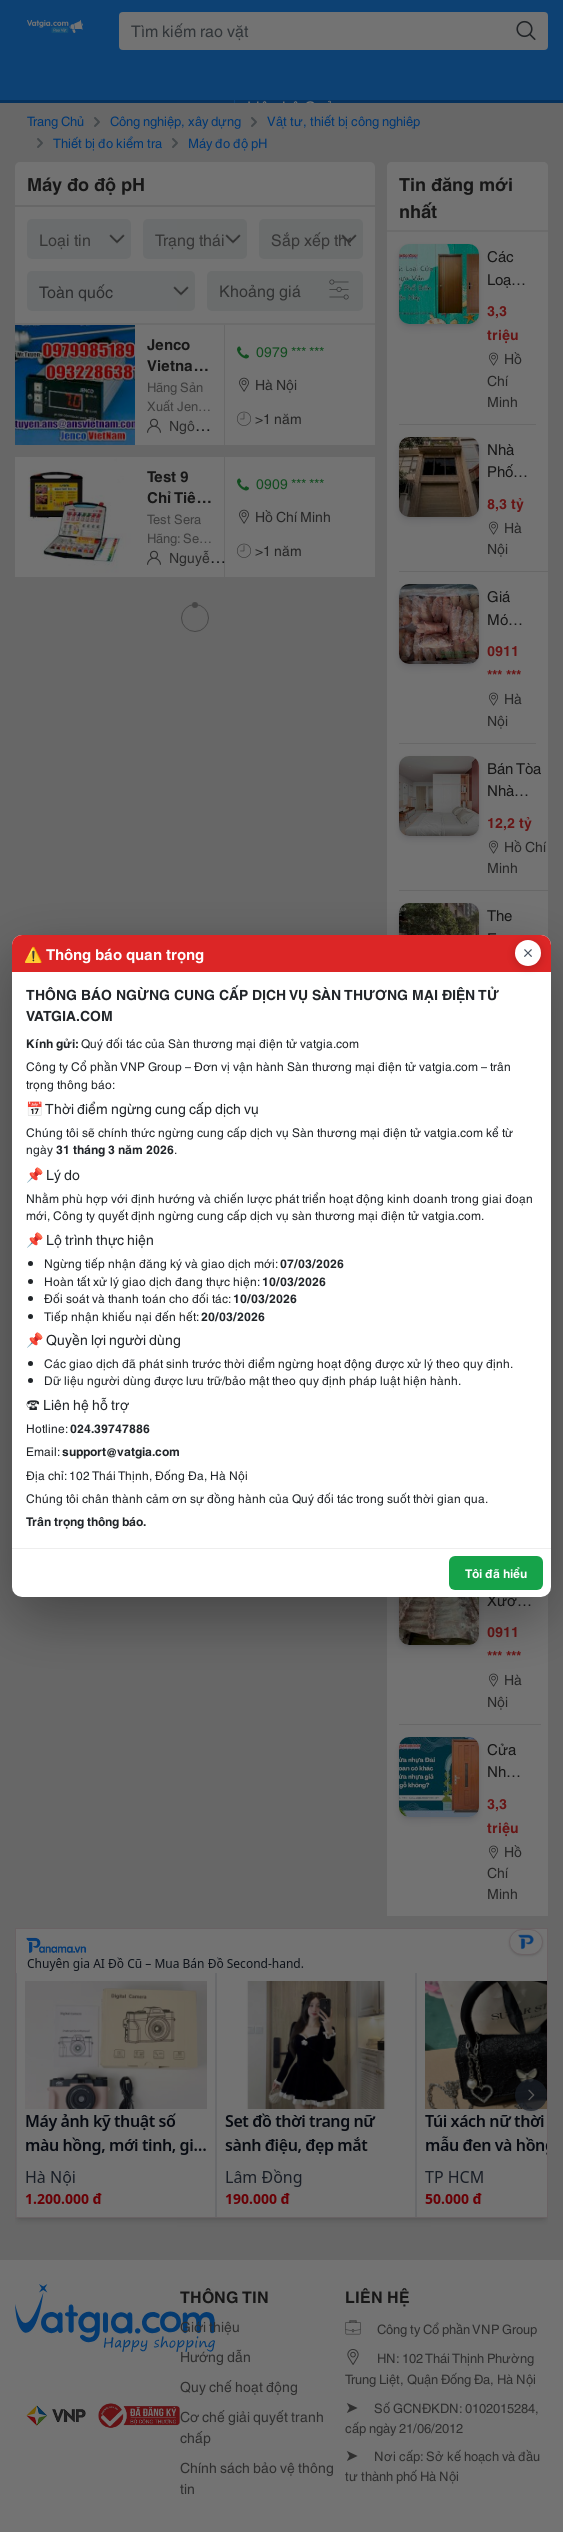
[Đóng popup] (528, 953)
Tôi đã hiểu (496, 1572)
